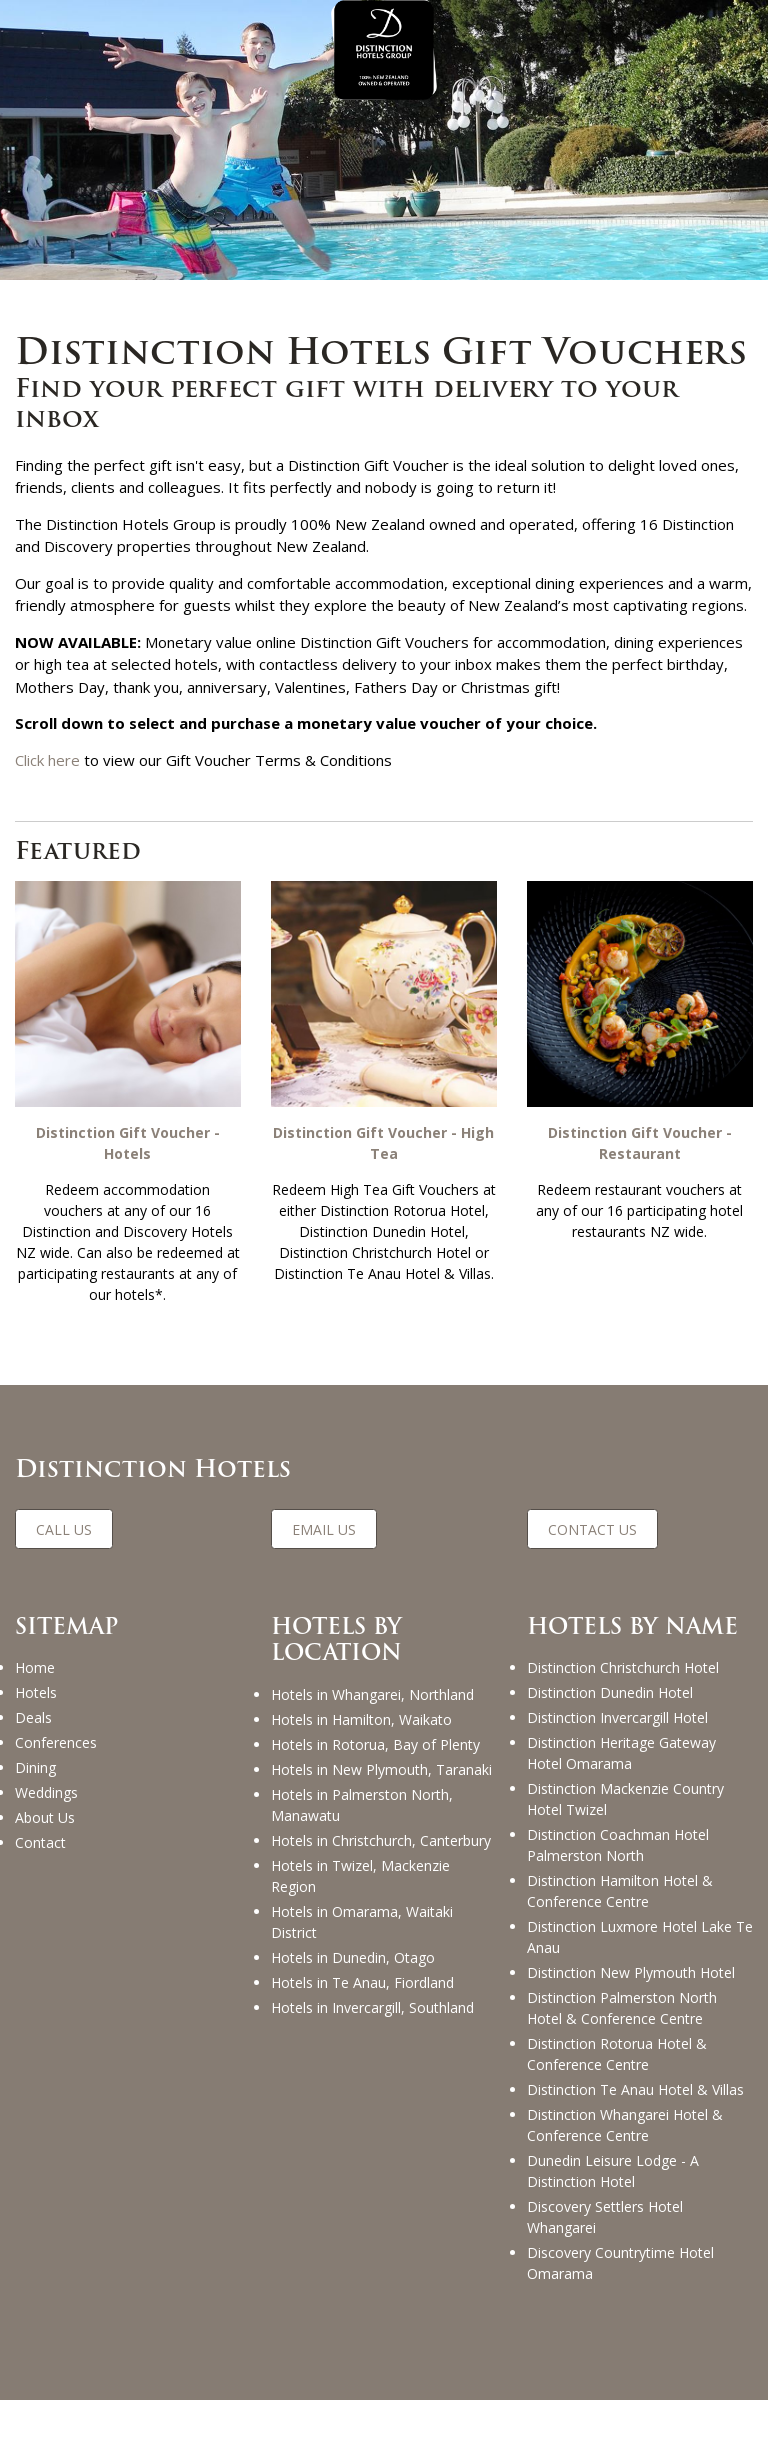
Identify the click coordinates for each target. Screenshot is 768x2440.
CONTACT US (592, 1529)
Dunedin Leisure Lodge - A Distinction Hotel (613, 2171)
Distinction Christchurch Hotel (623, 1667)
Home (35, 1667)
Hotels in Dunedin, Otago (353, 1957)
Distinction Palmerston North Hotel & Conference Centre (622, 2008)
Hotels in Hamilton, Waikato (361, 1719)
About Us (45, 1817)
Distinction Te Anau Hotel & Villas (635, 2089)
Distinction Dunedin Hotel (610, 1692)
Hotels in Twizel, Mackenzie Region (360, 1876)
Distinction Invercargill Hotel (617, 1717)
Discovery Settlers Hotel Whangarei (605, 2217)
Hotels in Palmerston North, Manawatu (362, 1805)
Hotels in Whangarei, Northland (372, 1694)
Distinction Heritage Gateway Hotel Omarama (621, 1753)
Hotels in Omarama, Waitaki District (362, 1922)
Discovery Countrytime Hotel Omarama (620, 2263)
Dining (35, 1767)
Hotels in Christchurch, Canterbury (381, 1840)
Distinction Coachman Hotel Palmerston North (618, 1845)
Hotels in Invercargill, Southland (372, 2007)
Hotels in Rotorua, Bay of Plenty (375, 1744)
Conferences (56, 1742)
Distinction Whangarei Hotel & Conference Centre (625, 2125)
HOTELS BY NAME (632, 1626)
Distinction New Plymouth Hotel (631, 1972)
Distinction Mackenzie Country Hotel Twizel (625, 1799)
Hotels (36, 1692)
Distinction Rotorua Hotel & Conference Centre (617, 2054)
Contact (40, 1842)
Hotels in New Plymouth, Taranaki (381, 1769)
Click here (47, 760)
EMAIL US (324, 1529)
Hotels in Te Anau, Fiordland (362, 1982)
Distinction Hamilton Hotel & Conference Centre (620, 1891)
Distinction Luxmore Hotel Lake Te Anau (640, 1937)
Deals (33, 1717)
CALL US (64, 1529)
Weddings (46, 1792)
